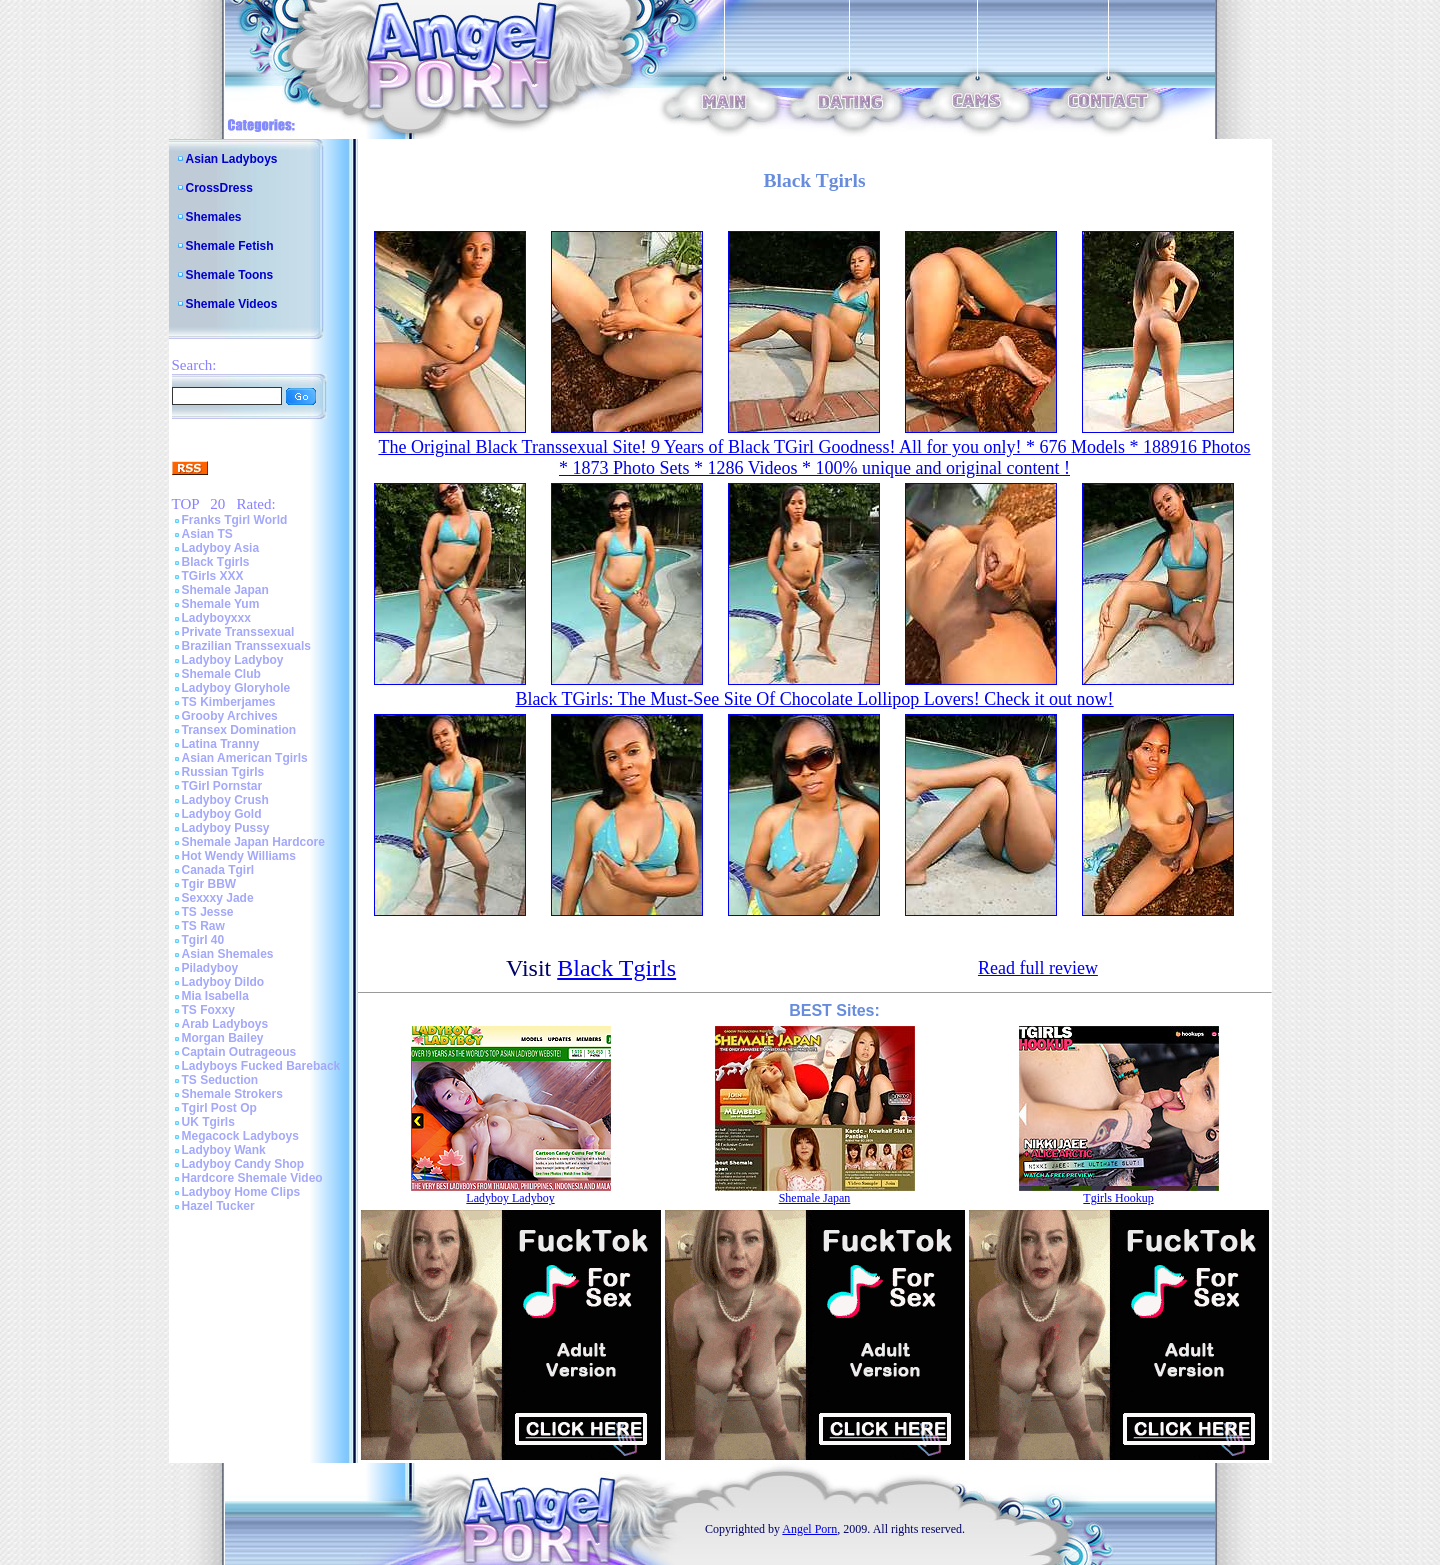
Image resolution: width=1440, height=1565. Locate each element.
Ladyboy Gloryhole (236, 688)
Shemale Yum (221, 604)
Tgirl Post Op (219, 1108)
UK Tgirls (208, 1122)
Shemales (214, 217)
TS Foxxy (208, 1010)
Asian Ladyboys (232, 159)
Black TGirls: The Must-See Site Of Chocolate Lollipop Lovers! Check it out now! (814, 699)
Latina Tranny (221, 744)
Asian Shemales (228, 954)
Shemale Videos (232, 304)
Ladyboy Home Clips (241, 1192)
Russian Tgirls (223, 772)
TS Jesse (208, 912)
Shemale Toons (230, 275)
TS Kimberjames (229, 702)
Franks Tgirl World (235, 520)
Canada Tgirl (218, 870)
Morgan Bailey (223, 1038)
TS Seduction (220, 1080)
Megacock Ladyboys (240, 1136)
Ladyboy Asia (221, 548)
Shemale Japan (225, 590)
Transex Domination (239, 730)
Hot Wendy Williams (239, 856)
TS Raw (203, 926)
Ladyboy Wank (224, 1150)
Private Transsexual (238, 632)
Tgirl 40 (203, 940)
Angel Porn (809, 1529)
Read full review (1038, 968)
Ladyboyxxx (216, 618)
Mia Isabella (215, 996)
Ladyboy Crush (225, 800)
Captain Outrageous (239, 1052)
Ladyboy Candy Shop (243, 1164)
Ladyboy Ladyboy (233, 660)
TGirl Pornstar (222, 786)
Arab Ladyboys (225, 1024)
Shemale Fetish (230, 246)
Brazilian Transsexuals (246, 646)
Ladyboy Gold (222, 814)
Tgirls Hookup (1118, 1198)
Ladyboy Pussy (226, 828)
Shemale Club (221, 674)
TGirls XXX (213, 576)
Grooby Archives (230, 716)
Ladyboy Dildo (223, 982)
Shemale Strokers (232, 1094)
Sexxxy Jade (218, 898)
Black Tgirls (216, 562)
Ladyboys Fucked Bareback (261, 1066)
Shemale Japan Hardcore (253, 842)
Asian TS (207, 534)
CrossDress (219, 188)
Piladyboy (210, 968)
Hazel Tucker (218, 1206)
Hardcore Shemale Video (252, 1178)
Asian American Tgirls (245, 758)
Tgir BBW (209, 884)
